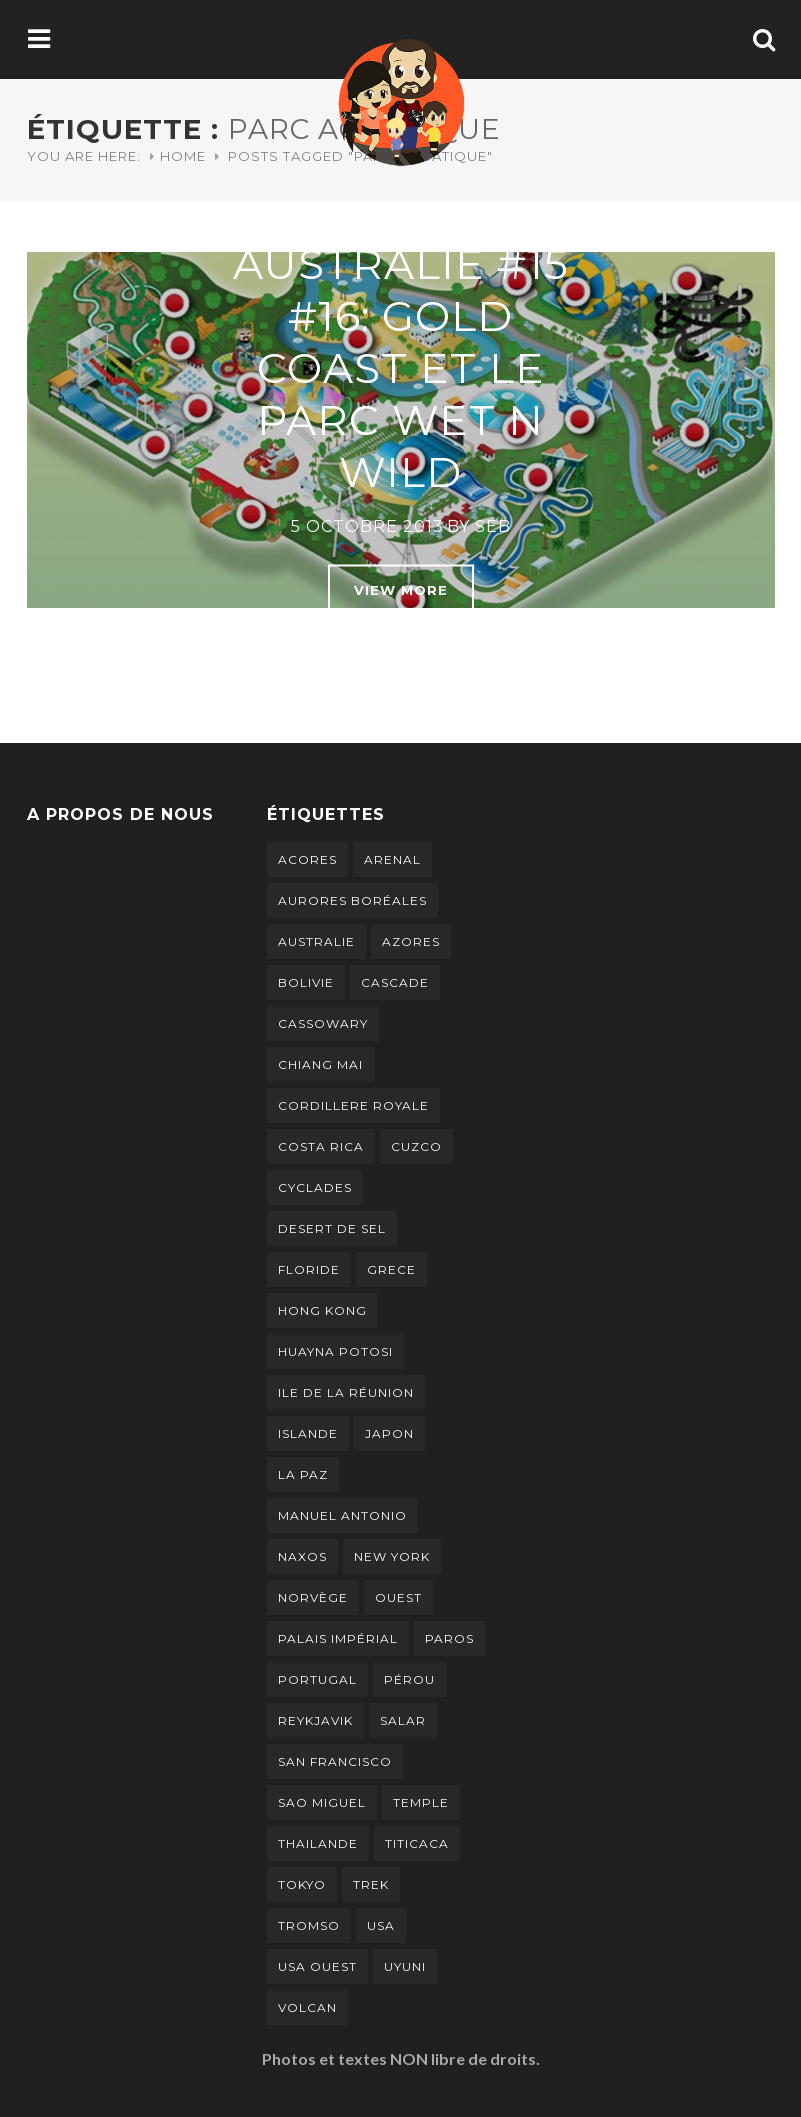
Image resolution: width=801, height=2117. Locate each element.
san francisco (335, 1761)
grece (391, 1269)
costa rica (321, 1146)
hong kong (322, 1310)
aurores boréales (352, 900)
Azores (411, 941)
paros (449, 1638)
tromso (309, 1925)
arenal (392, 859)
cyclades (315, 1187)
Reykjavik (315, 1720)
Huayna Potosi (335, 1351)
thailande (318, 1843)
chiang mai (320, 1064)
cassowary (323, 1023)
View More (401, 590)
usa (381, 1925)
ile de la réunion (346, 1392)
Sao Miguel (322, 1802)
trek (371, 1884)
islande (308, 1433)
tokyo (302, 1884)
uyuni (405, 1966)
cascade (395, 982)
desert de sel (332, 1228)
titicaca (417, 1843)
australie (316, 941)
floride (309, 1269)
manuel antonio (342, 1515)
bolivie (306, 982)
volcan (307, 2007)
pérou (409, 1679)
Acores (307, 859)
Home (183, 156)
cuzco (416, 1146)
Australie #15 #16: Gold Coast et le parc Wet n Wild (401, 368)
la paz (303, 1474)
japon (389, 1433)
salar (403, 1720)
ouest (398, 1597)
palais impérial (338, 1638)
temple (421, 1802)
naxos (302, 1556)
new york (392, 1556)
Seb (493, 526)
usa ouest (317, 1966)
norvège (313, 1597)
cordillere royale (353, 1105)
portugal (317, 1679)
